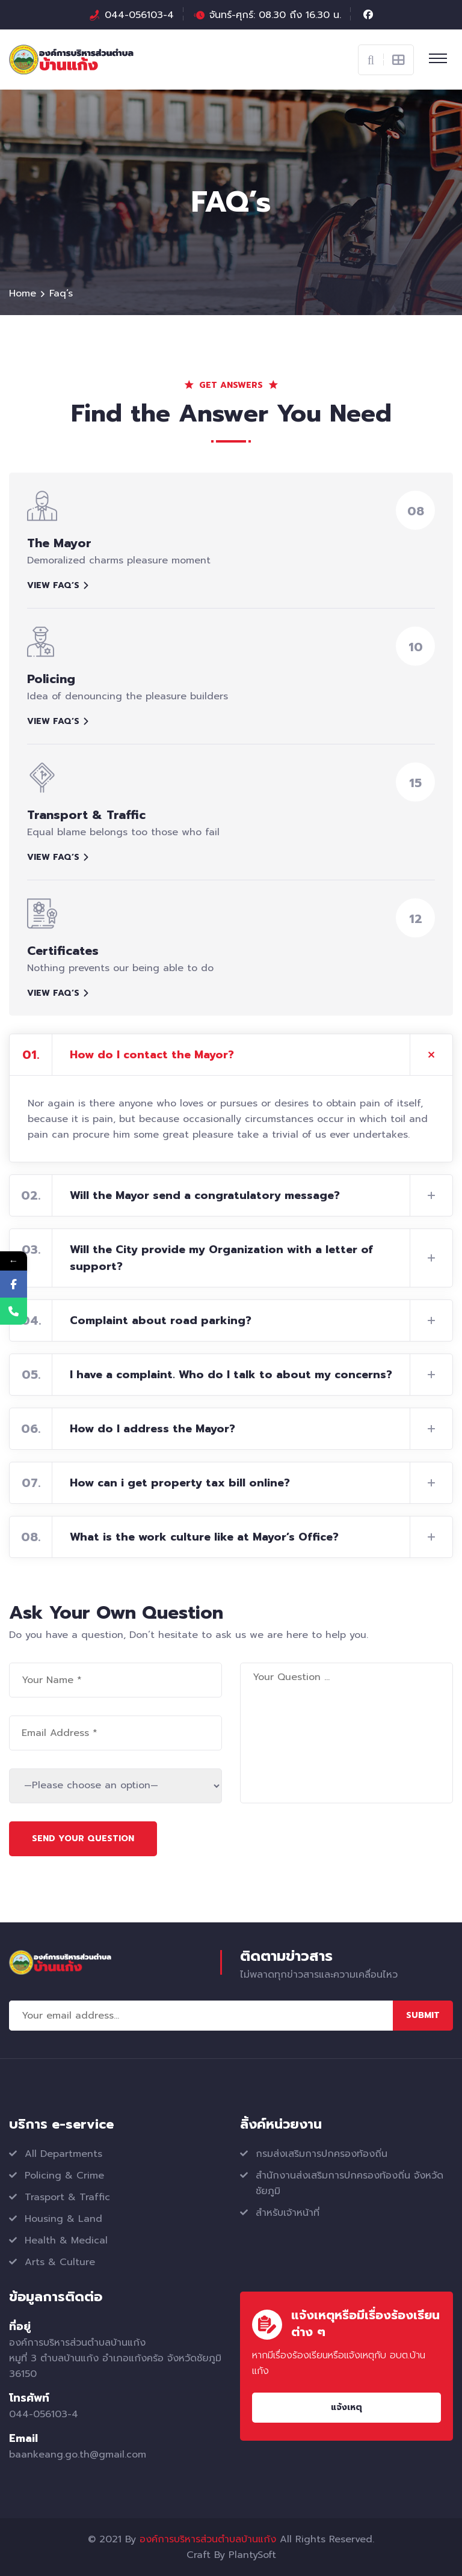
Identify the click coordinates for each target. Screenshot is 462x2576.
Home (22, 293)
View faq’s (58, 585)
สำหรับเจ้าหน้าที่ (287, 2213)
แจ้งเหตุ (346, 2407)
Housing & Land (63, 2219)
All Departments (63, 2154)
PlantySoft (252, 2555)
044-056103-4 (139, 15)
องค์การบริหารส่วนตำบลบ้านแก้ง (208, 2539)
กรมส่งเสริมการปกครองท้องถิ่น (321, 2154)
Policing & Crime (64, 2175)
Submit (423, 2015)
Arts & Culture (60, 2262)
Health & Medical (66, 2240)
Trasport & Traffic (67, 2197)
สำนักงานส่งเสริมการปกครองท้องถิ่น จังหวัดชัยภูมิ (349, 2183)
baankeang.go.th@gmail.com (77, 2454)
